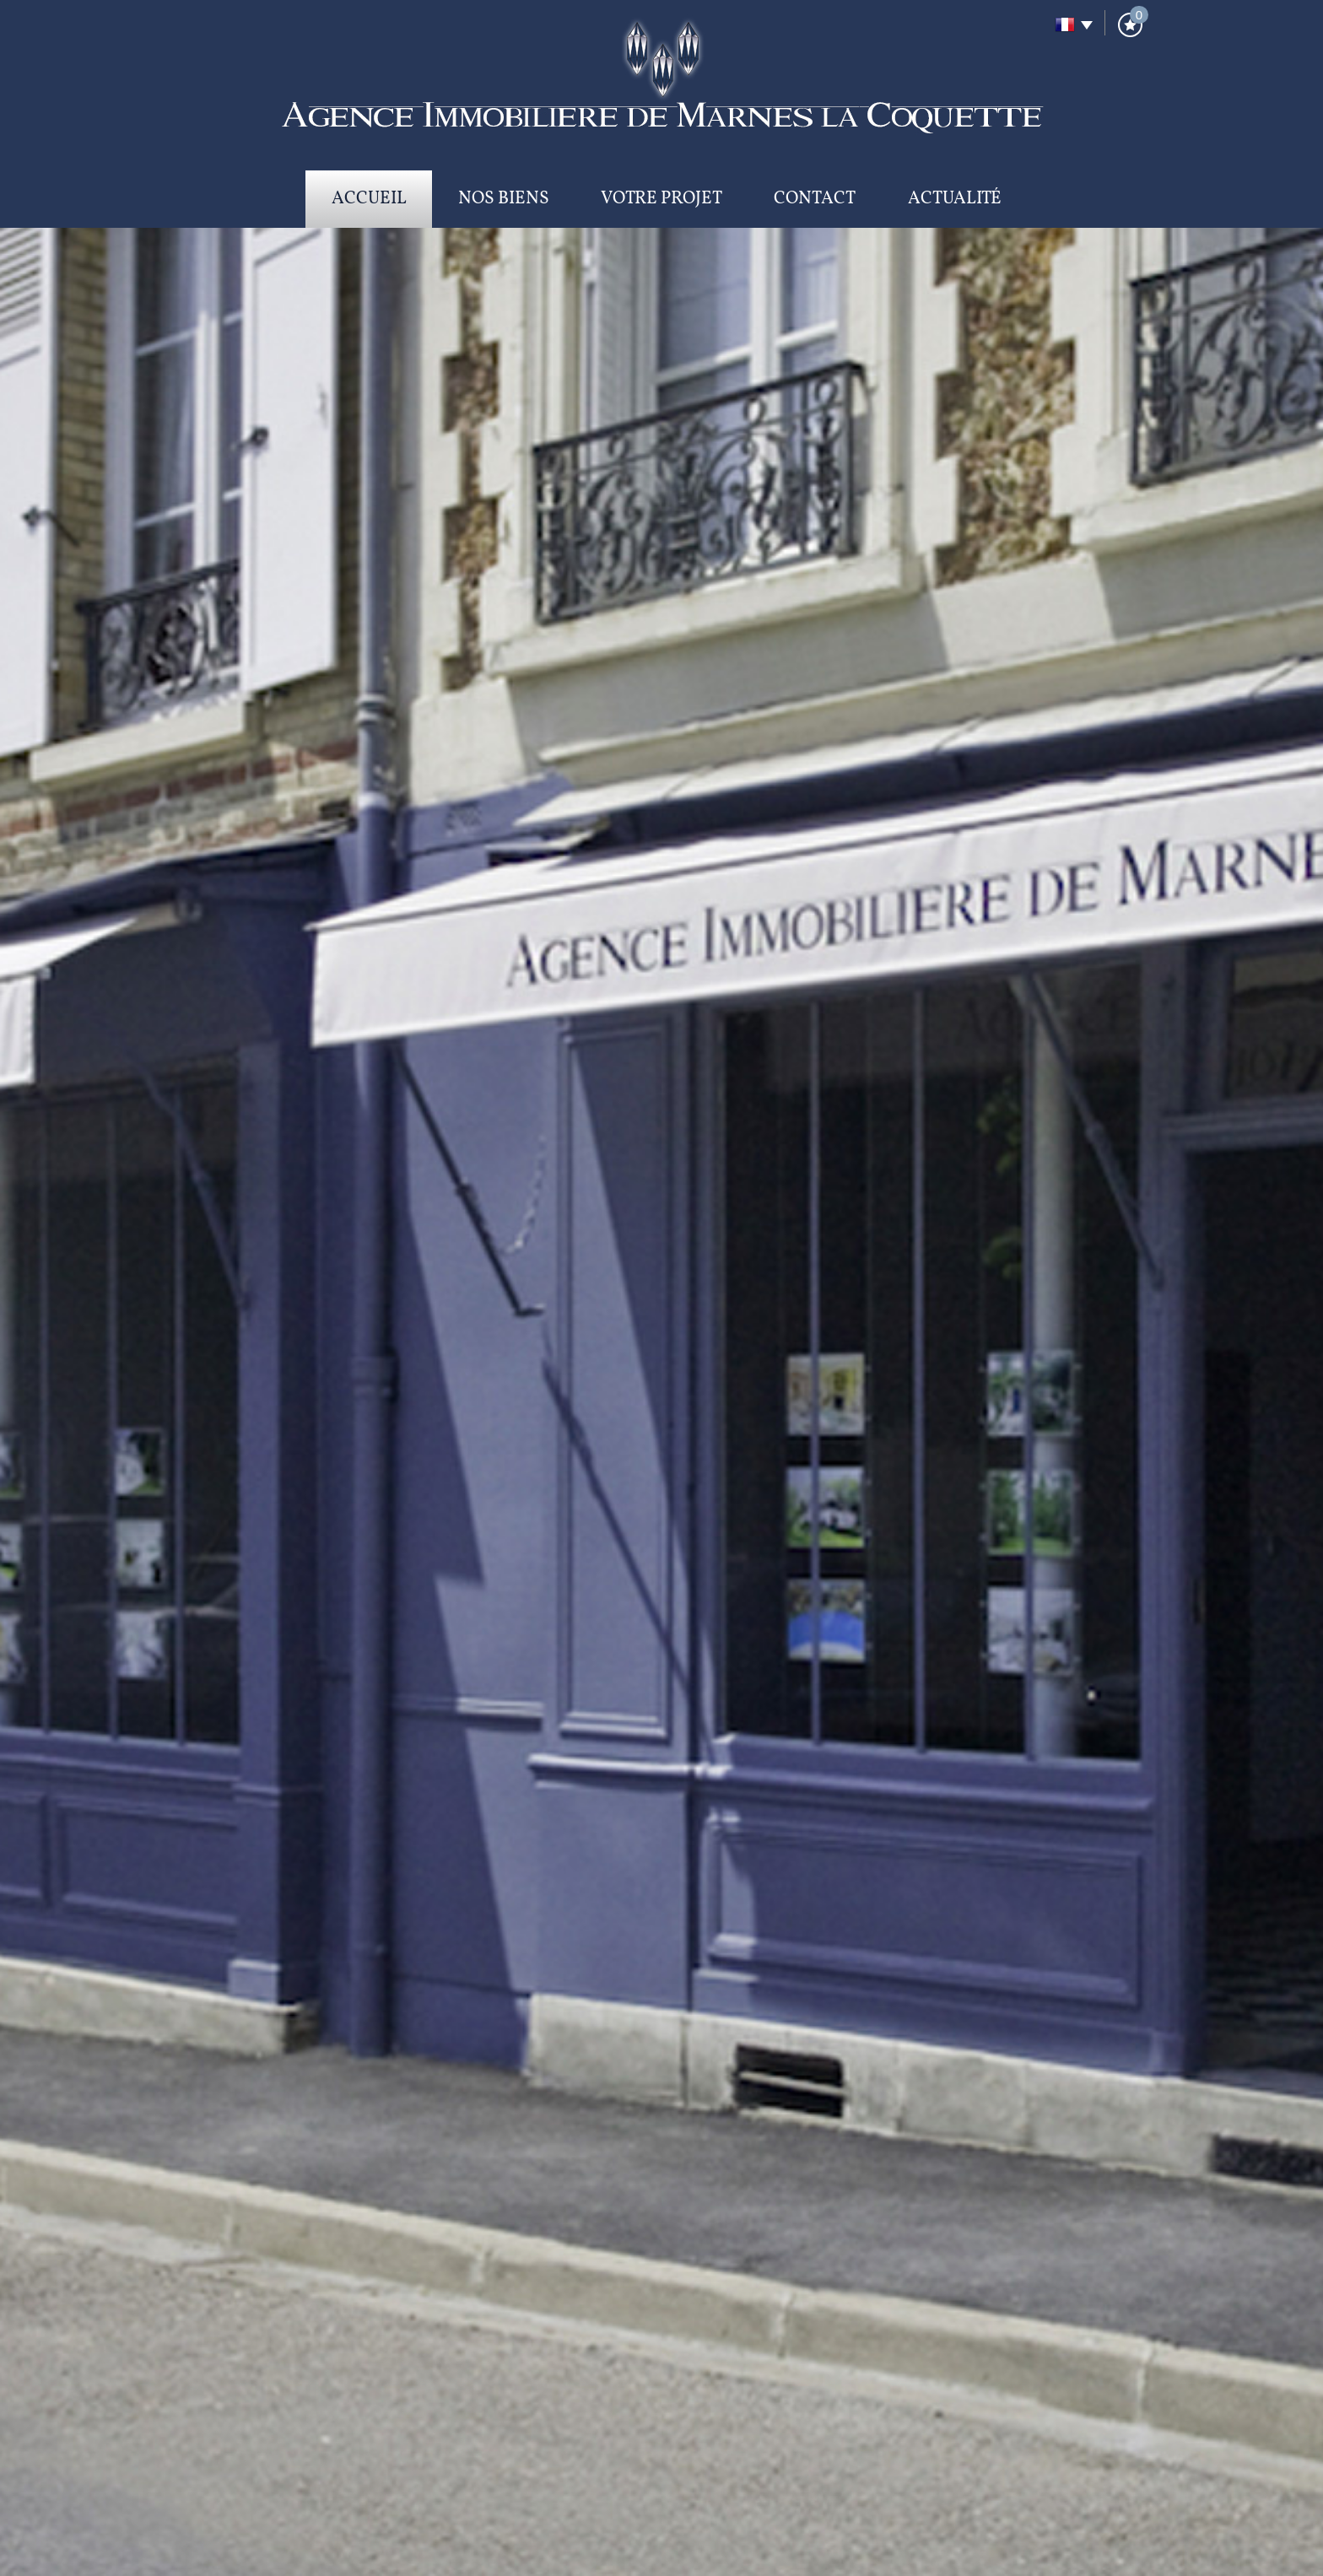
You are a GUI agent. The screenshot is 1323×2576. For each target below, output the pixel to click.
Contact (815, 199)
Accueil (369, 199)
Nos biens (503, 199)
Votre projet (661, 199)
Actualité (955, 199)
